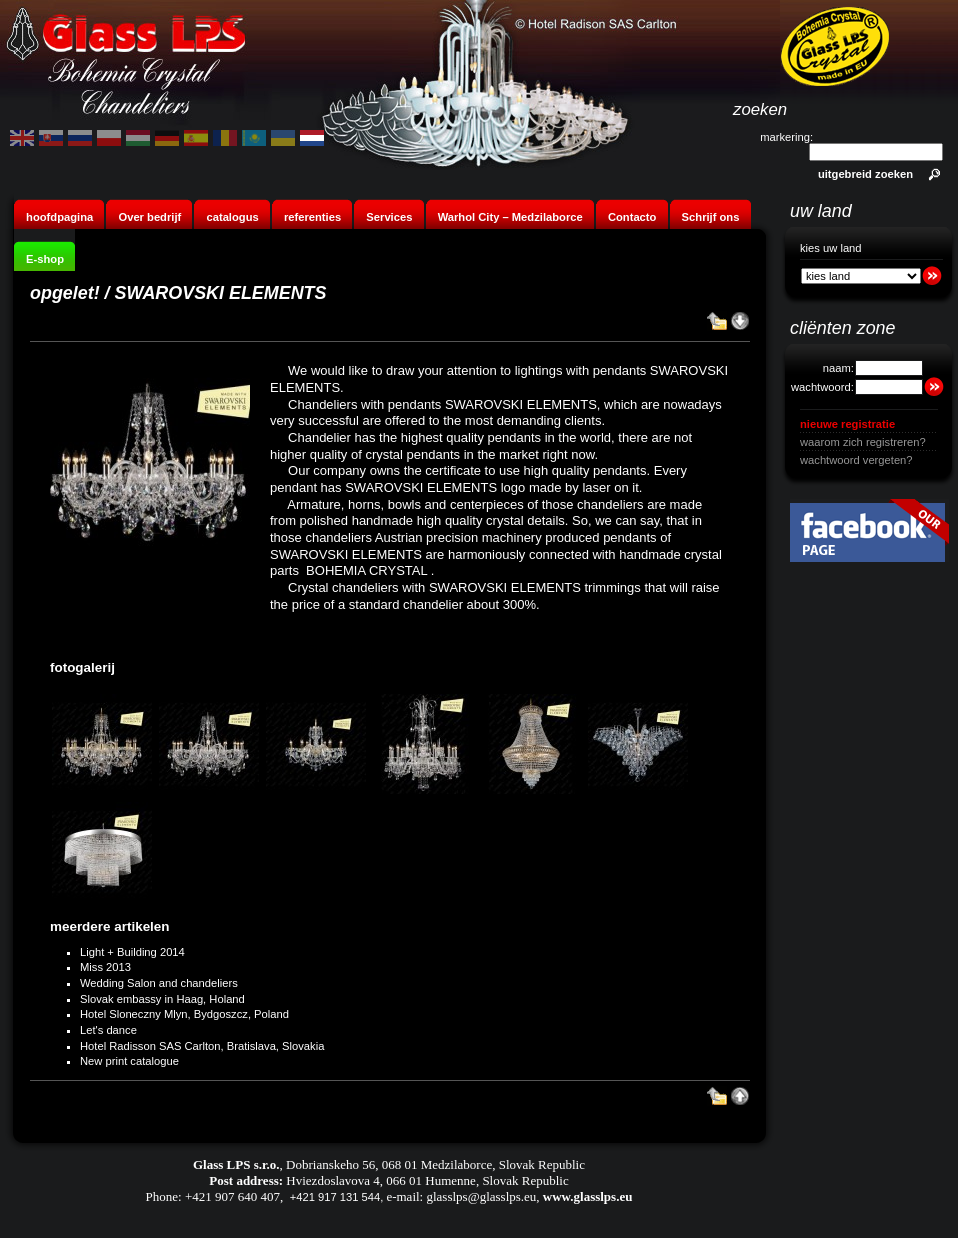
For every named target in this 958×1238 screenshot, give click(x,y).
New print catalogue (129, 1061)
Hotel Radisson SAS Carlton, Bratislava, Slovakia (202, 1046)
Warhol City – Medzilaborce (510, 217)
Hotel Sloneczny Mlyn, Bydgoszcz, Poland (184, 1014)
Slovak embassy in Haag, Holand (162, 999)
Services (389, 217)
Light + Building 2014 (132, 952)
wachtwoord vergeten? (856, 460)
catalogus (232, 217)
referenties (312, 217)
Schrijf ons (711, 217)
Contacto (632, 217)
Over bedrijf (151, 217)
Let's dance (108, 1030)
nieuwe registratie (847, 424)
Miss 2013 (105, 967)
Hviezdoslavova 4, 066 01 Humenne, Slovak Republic (427, 1180)
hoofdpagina (59, 217)
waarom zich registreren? (863, 442)
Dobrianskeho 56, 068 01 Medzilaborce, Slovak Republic (435, 1164)
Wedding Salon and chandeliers (159, 983)
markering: (786, 137)
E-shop (45, 259)
